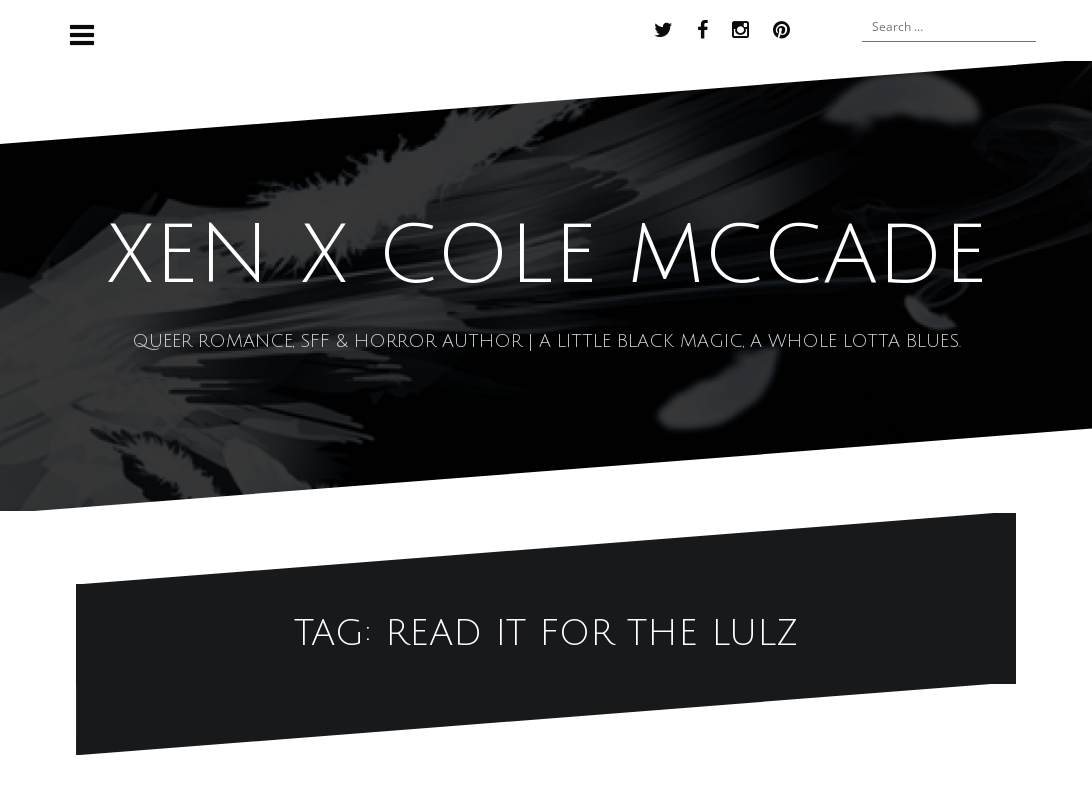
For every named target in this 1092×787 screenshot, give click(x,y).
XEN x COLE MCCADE (546, 256)
